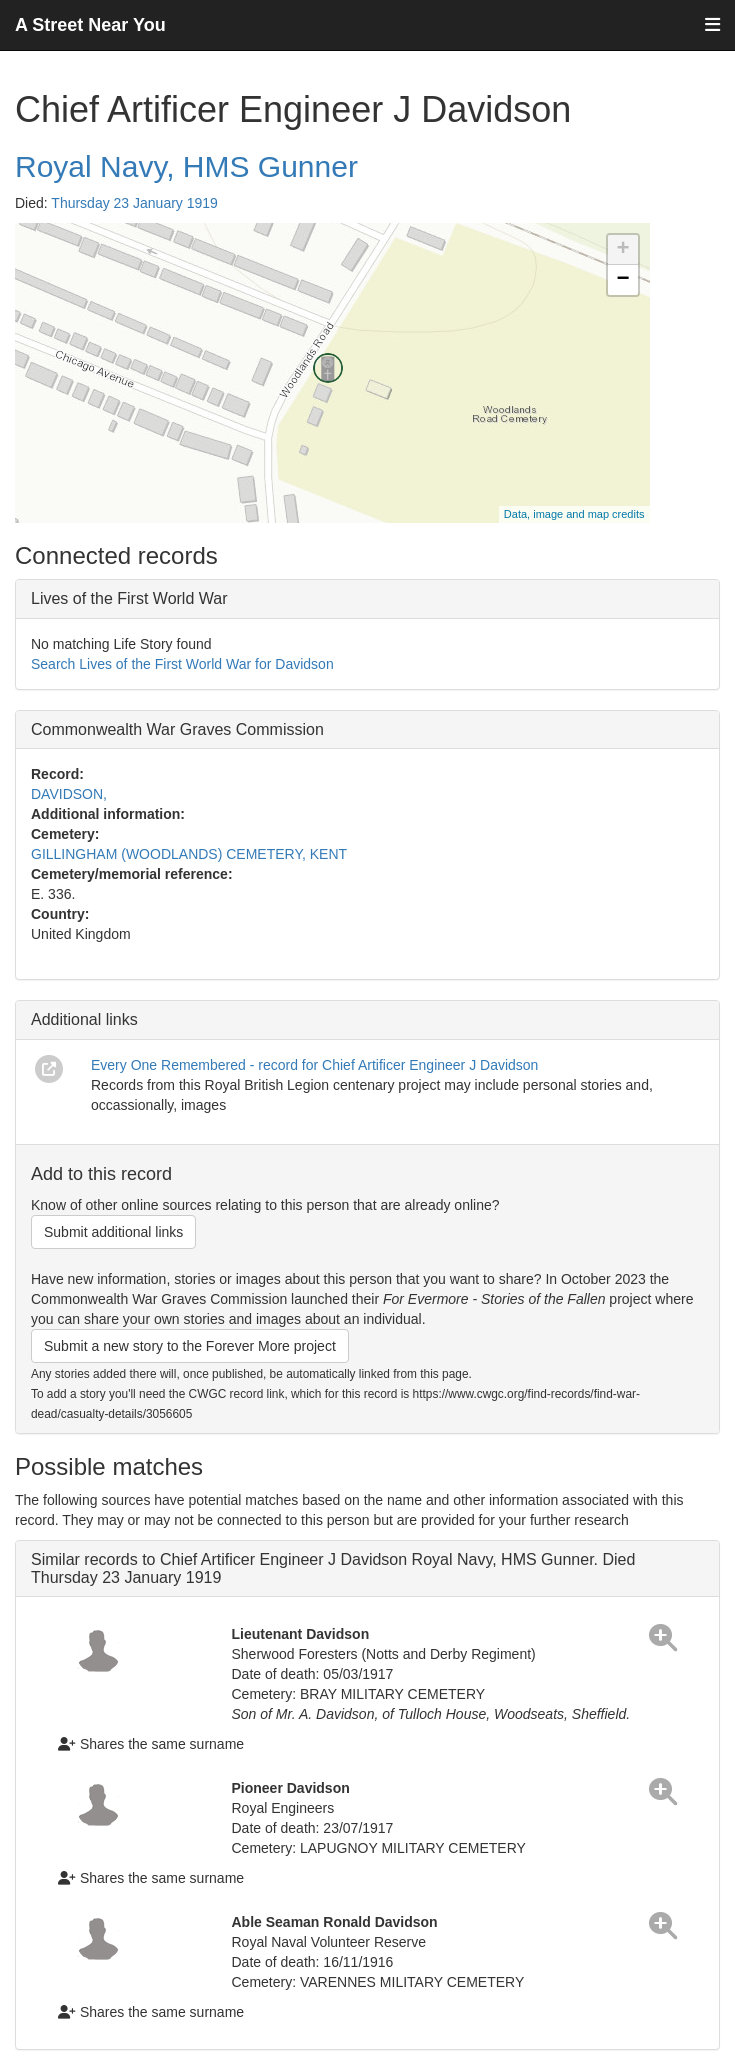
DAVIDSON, (69, 794)
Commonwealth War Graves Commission (177, 729)
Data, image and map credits (574, 514)
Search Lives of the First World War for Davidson (182, 664)
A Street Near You (90, 25)
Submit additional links (113, 1232)
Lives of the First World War (129, 598)
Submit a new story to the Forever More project (190, 1346)
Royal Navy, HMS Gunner (186, 166)
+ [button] (622, 250)
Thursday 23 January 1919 (134, 203)
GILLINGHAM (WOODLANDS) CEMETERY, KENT (189, 854)
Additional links (84, 1019)
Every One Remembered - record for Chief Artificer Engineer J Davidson (314, 1065)
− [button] (622, 280)
